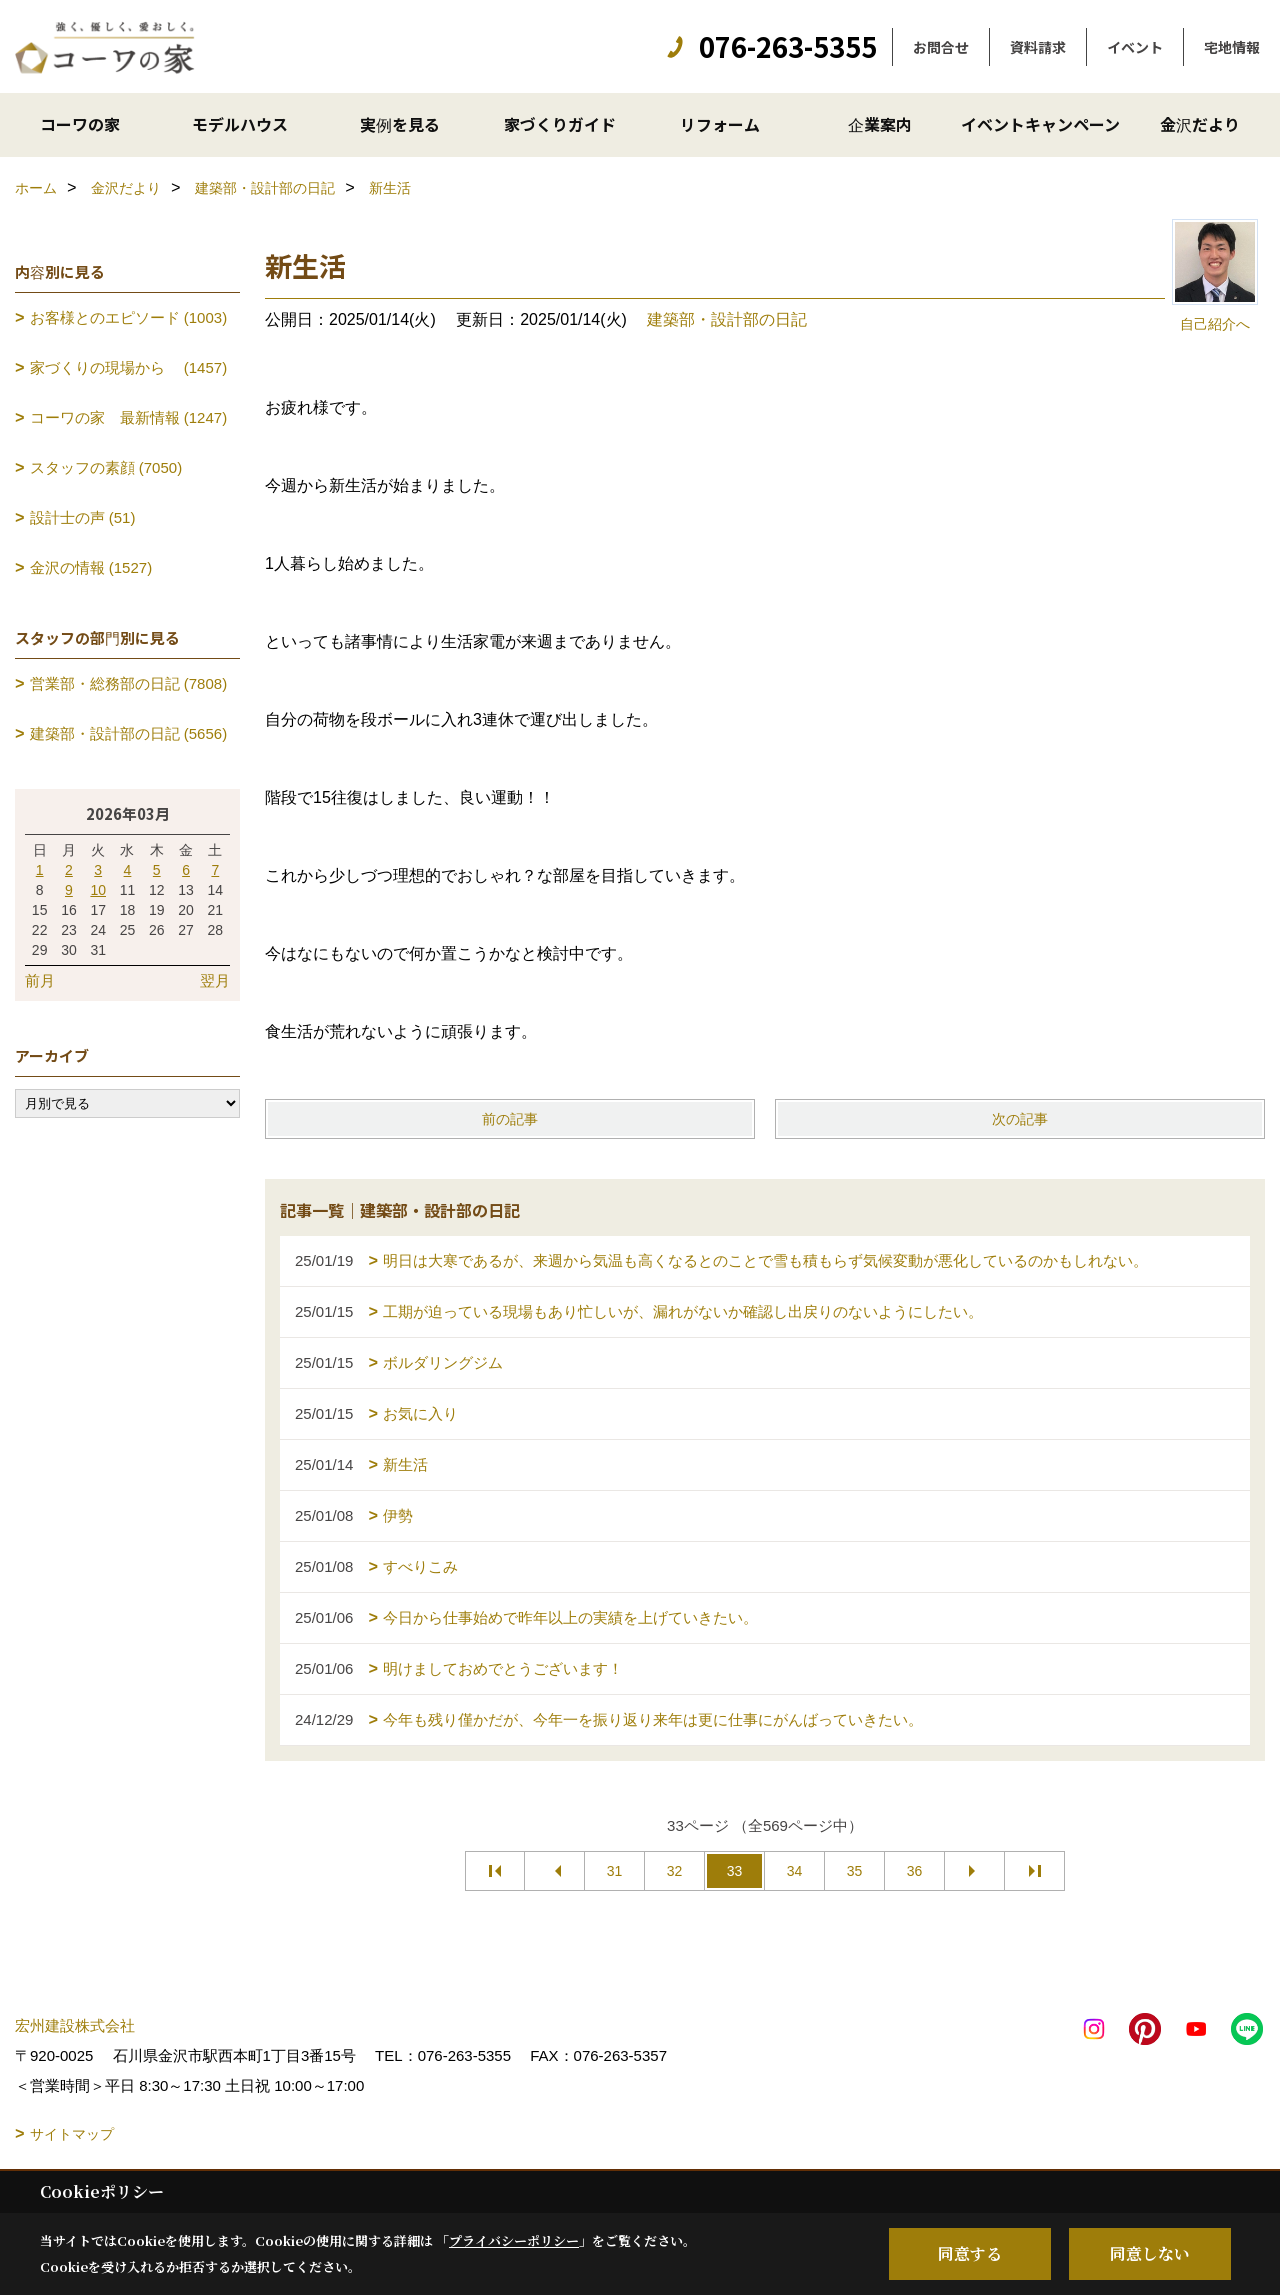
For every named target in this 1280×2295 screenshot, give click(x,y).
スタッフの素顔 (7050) (106, 467)
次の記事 (1020, 1119)
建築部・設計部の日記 (727, 319)
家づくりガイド (560, 124)
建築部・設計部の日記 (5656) (129, 733)
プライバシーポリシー (514, 2240)
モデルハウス (240, 124)
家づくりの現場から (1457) (129, 367)
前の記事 (510, 1119)
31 (615, 1871)
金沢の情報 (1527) (91, 567)
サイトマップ (72, 2134)
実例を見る (400, 124)
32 (675, 1871)
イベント (1135, 47)
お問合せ (941, 47)
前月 (40, 980)
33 (735, 1871)
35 (855, 1871)
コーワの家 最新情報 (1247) (129, 417)
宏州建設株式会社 (75, 2025)
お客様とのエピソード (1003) (129, 317)
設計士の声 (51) (83, 517)
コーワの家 (80, 124)
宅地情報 (1232, 47)
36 (915, 1871)
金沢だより (1200, 124)
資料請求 (1038, 47)
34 (795, 1871)
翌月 (215, 980)
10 (98, 890)
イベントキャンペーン (1040, 124)
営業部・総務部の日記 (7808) (129, 683)
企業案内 (880, 124)
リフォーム (720, 124)
